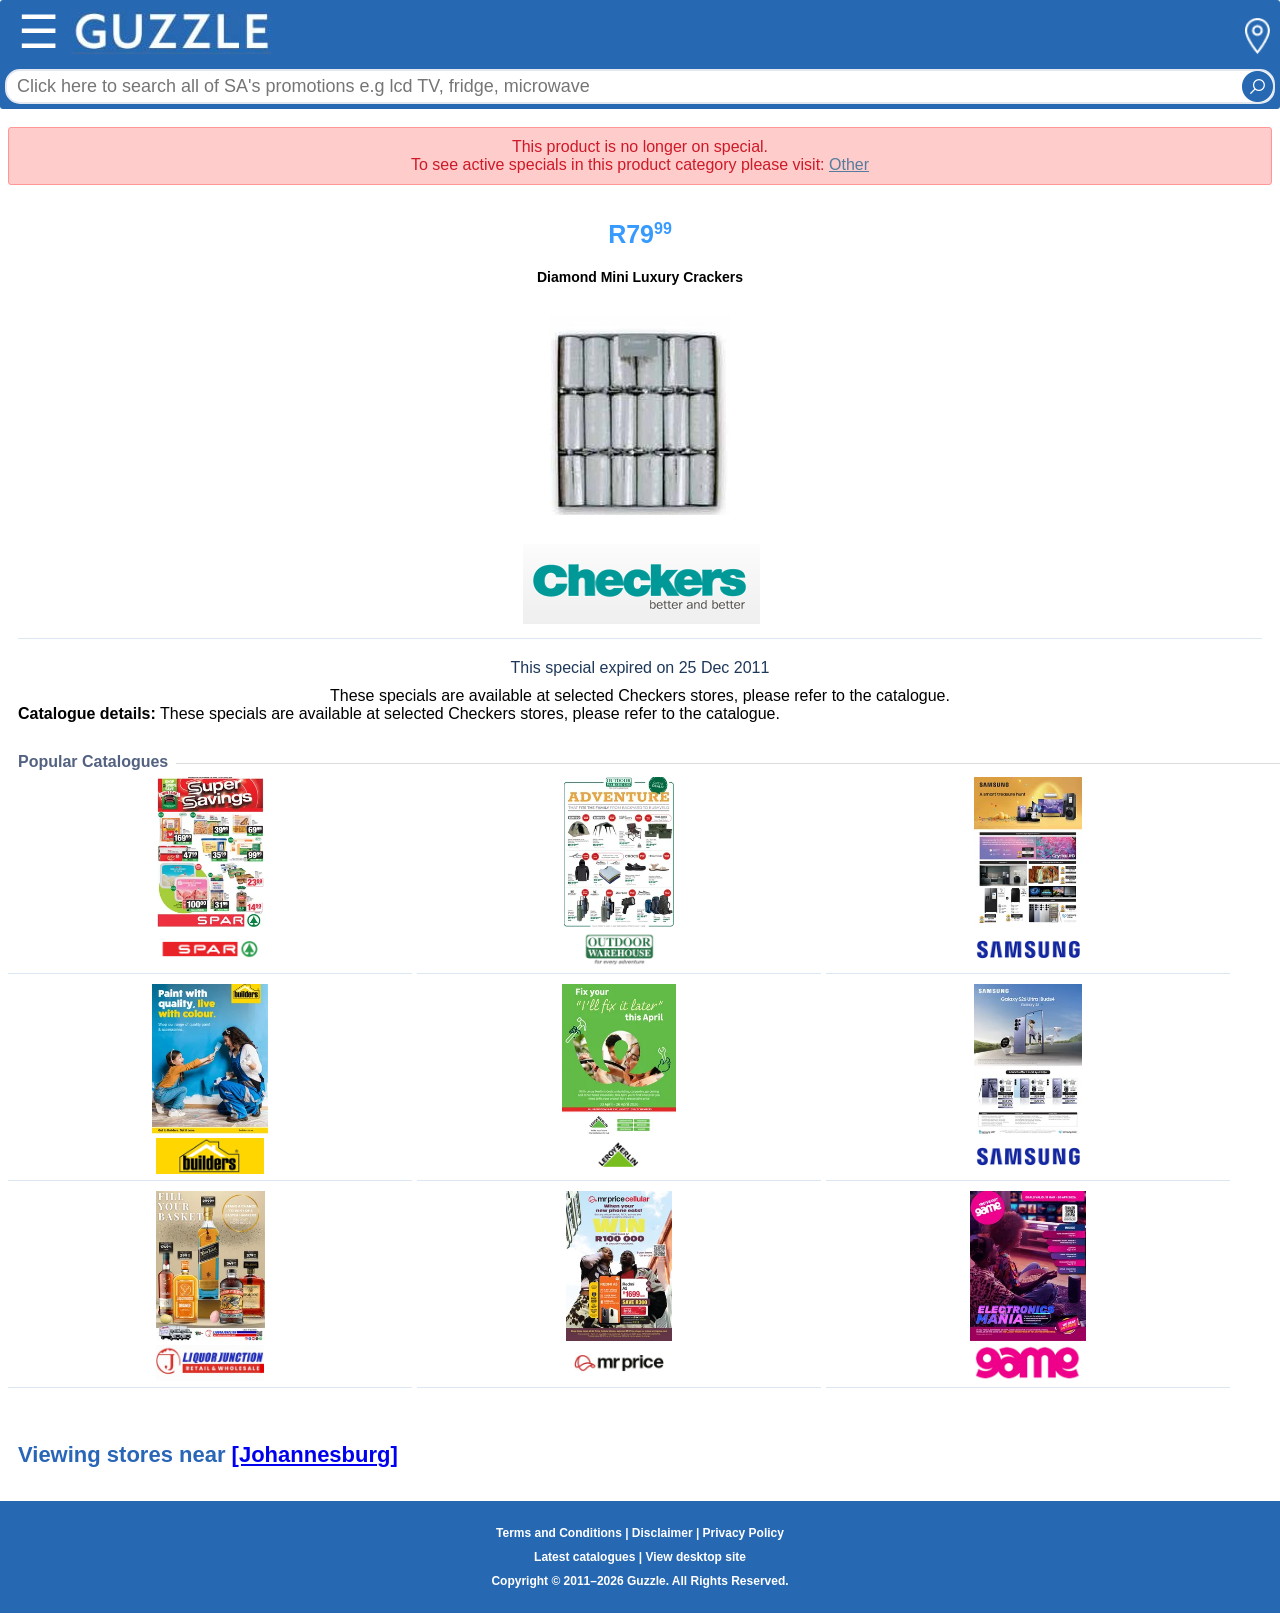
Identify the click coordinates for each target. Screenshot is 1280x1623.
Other (849, 164)
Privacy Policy (743, 1533)
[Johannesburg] (315, 1454)
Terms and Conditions (559, 1533)
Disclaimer (662, 1533)
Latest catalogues (584, 1557)
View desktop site (695, 1557)
